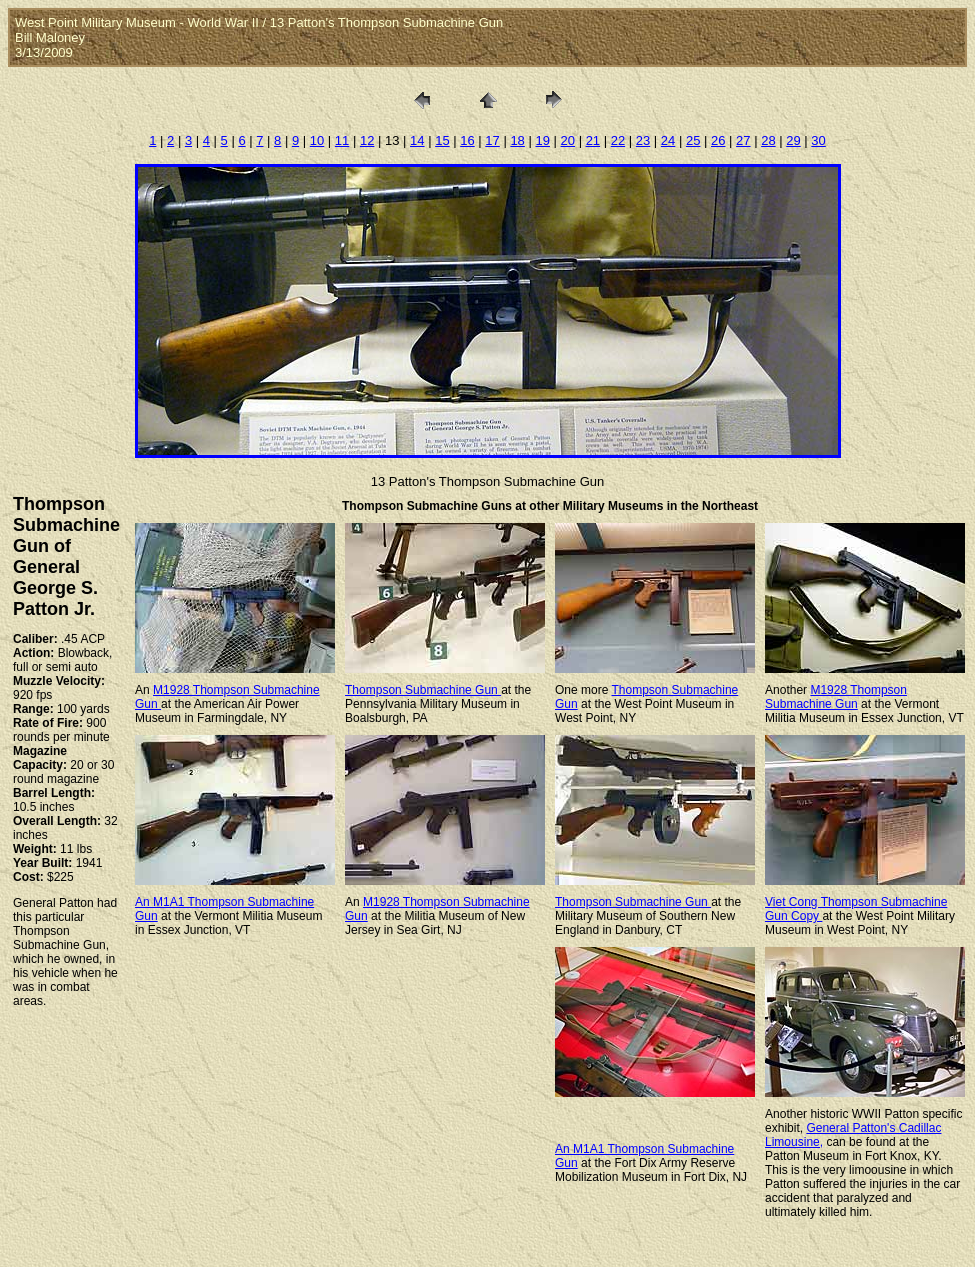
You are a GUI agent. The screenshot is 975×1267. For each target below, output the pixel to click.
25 (693, 140)
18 (517, 140)
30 (818, 140)
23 (643, 140)
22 (618, 140)
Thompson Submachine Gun (423, 690)
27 (743, 140)
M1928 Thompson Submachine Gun (836, 697)
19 (542, 140)
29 (793, 140)
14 (417, 140)
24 (668, 140)
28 (768, 140)
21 (593, 140)
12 (367, 140)
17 (492, 140)
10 (317, 140)
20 (568, 140)
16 (467, 140)
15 (442, 140)
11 (342, 140)
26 (718, 140)
